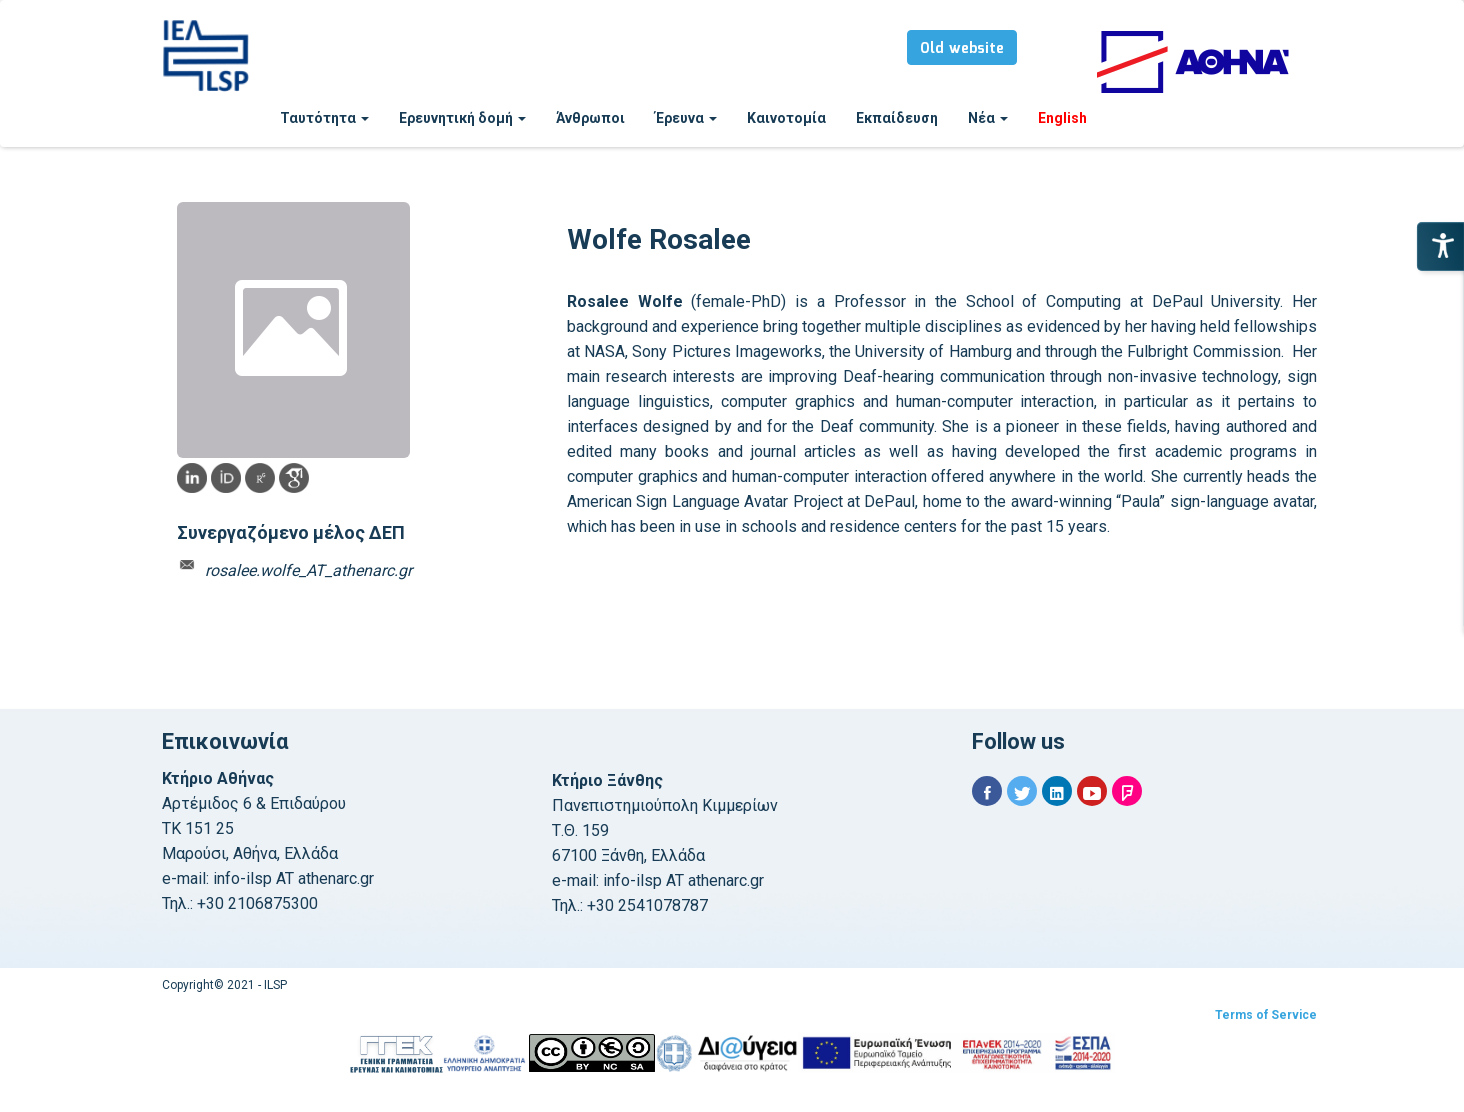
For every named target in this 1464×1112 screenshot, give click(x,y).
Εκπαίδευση (897, 118)
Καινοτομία (786, 118)
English (1062, 118)
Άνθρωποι (590, 118)
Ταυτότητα (324, 118)
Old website (962, 49)
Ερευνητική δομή (462, 118)
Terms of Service (1266, 1015)
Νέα (988, 118)
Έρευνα (686, 118)
